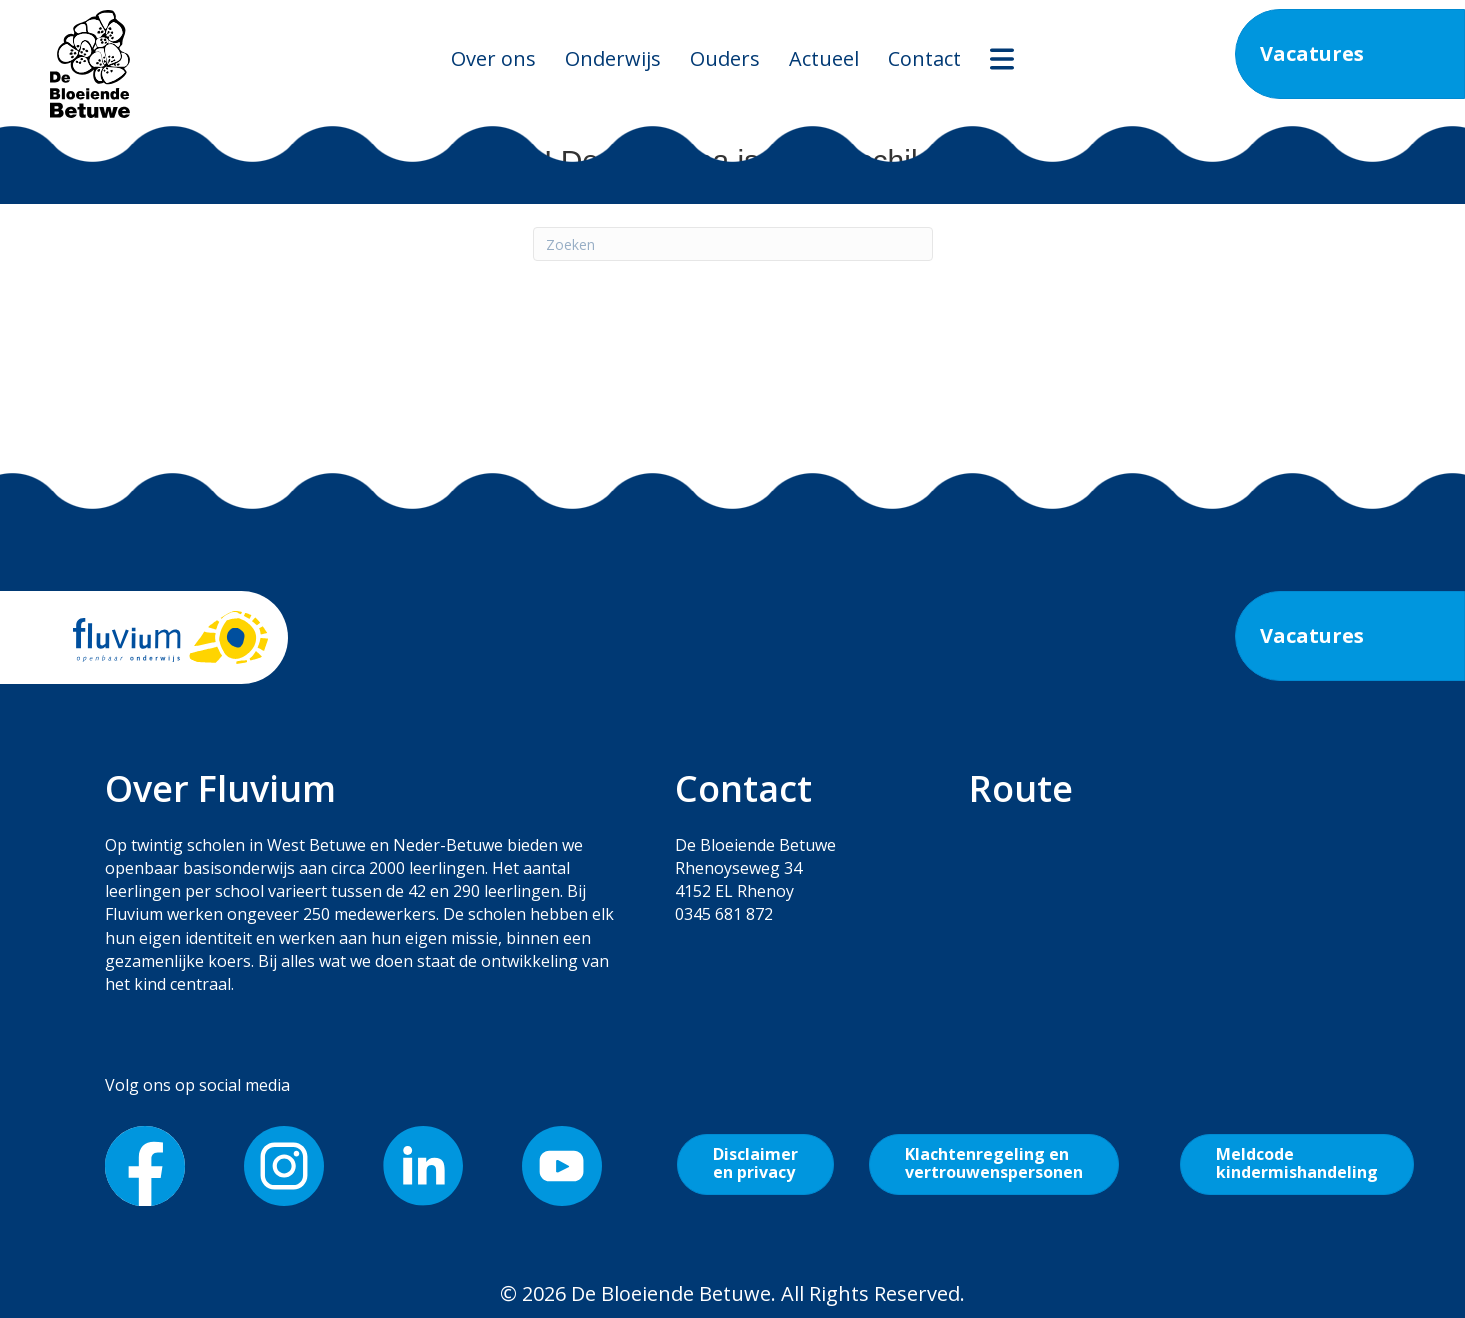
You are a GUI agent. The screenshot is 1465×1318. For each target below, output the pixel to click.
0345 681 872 (724, 914)
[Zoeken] (733, 244)
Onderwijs (613, 58)
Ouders (725, 58)
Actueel (824, 58)
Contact (924, 58)
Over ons (493, 58)
